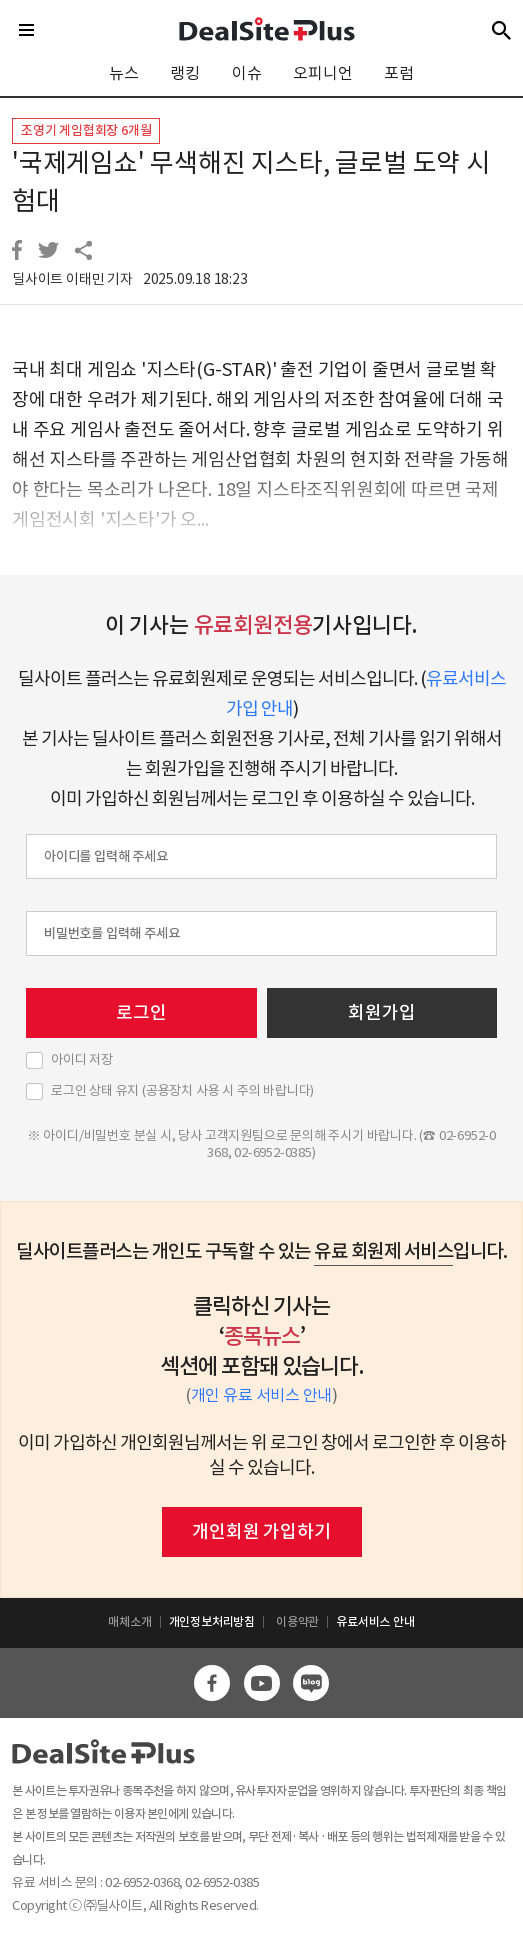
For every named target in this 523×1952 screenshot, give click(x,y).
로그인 (141, 1012)
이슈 (247, 73)
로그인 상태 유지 (182, 1091)
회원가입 (381, 1012)
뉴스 (124, 73)
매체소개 (129, 1621)
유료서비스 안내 (375, 1621)
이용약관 (297, 1621)
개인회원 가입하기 (261, 1531)
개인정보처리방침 (212, 1621)
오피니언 (322, 73)
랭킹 (185, 73)
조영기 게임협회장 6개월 (86, 130)
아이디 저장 (82, 1060)
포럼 (399, 73)
